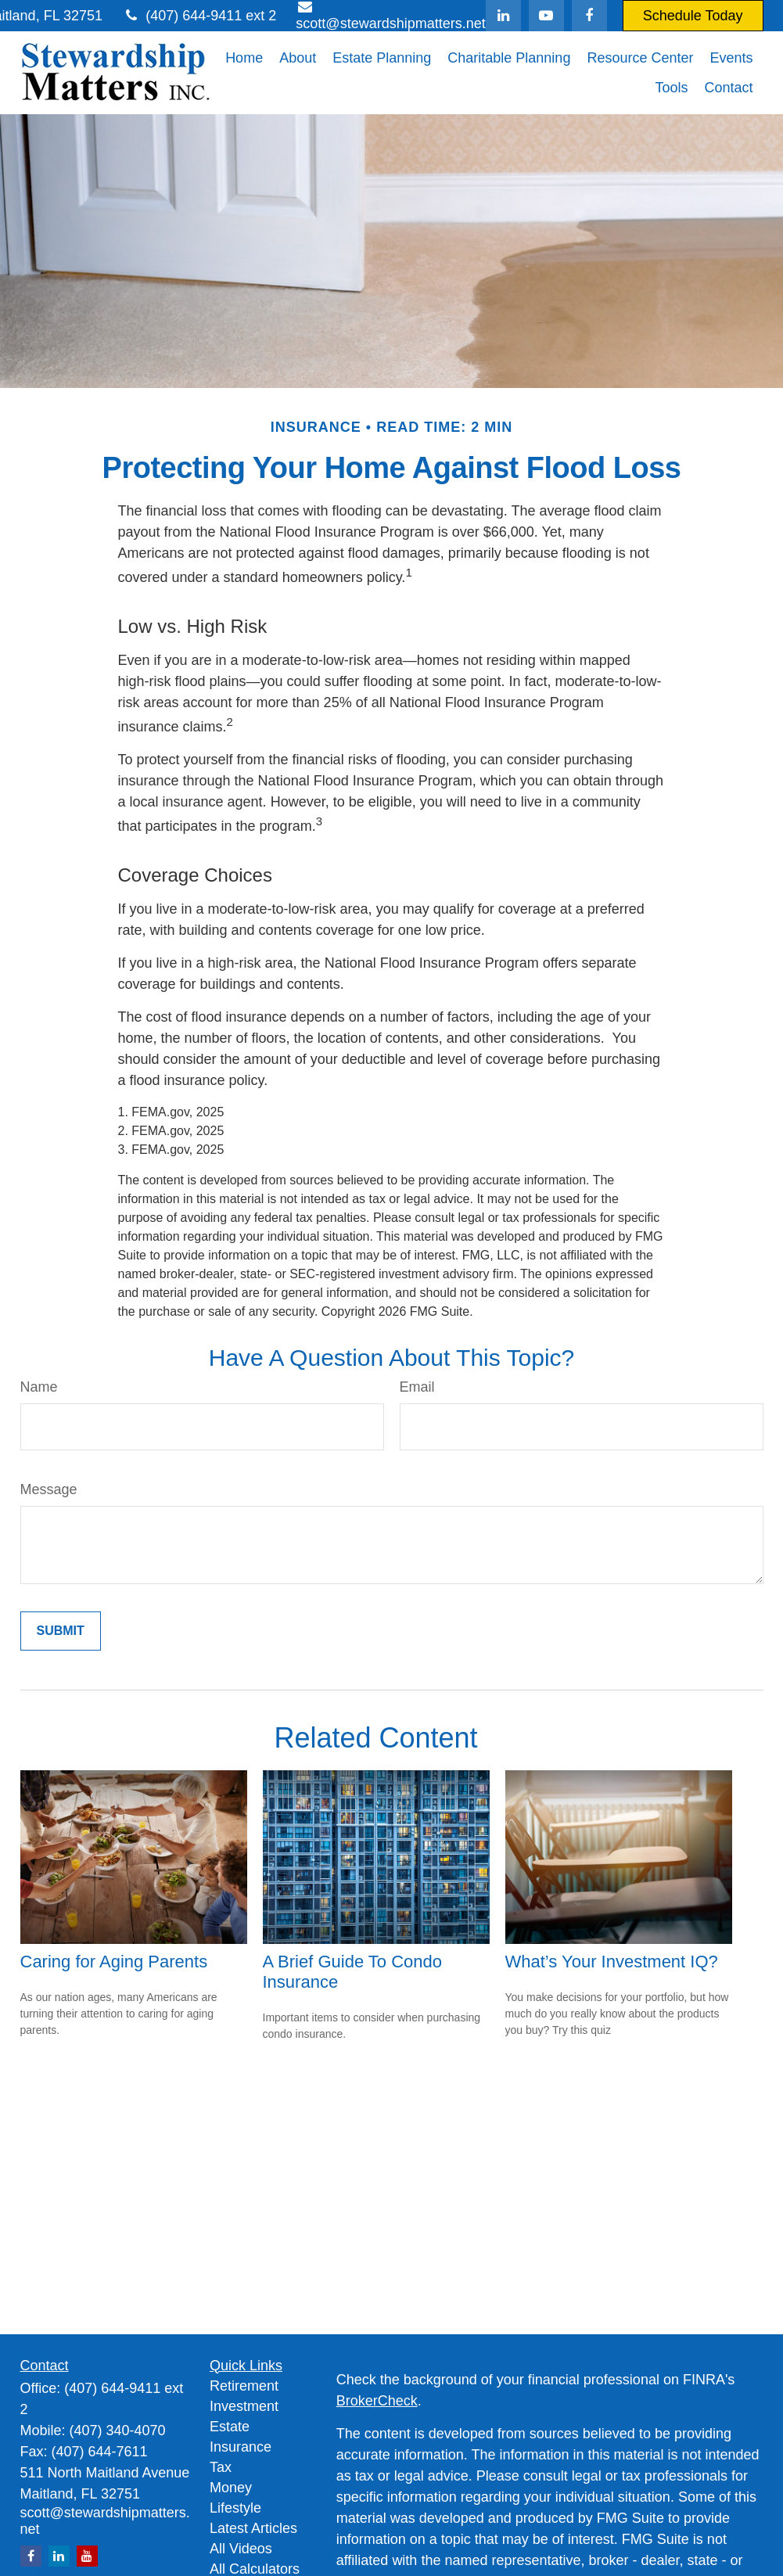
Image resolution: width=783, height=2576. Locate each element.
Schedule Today (693, 15)
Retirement (244, 2386)
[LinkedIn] (503, 15)
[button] (244, 58)
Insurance (240, 2447)
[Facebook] (589, 15)
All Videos (241, 2548)
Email (417, 1387)
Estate (230, 2426)
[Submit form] (60, 1631)
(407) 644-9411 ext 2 (199, 15)
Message (48, 1489)
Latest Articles (253, 2528)
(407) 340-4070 (118, 2430)
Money (231, 2487)
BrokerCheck (377, 2401)
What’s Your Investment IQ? (611, 1961)
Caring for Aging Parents (114, 1961)
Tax (221, 2467)
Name (39, 1387)
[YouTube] (546, 15)
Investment (244, 2406)
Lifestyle (235, 2508)
